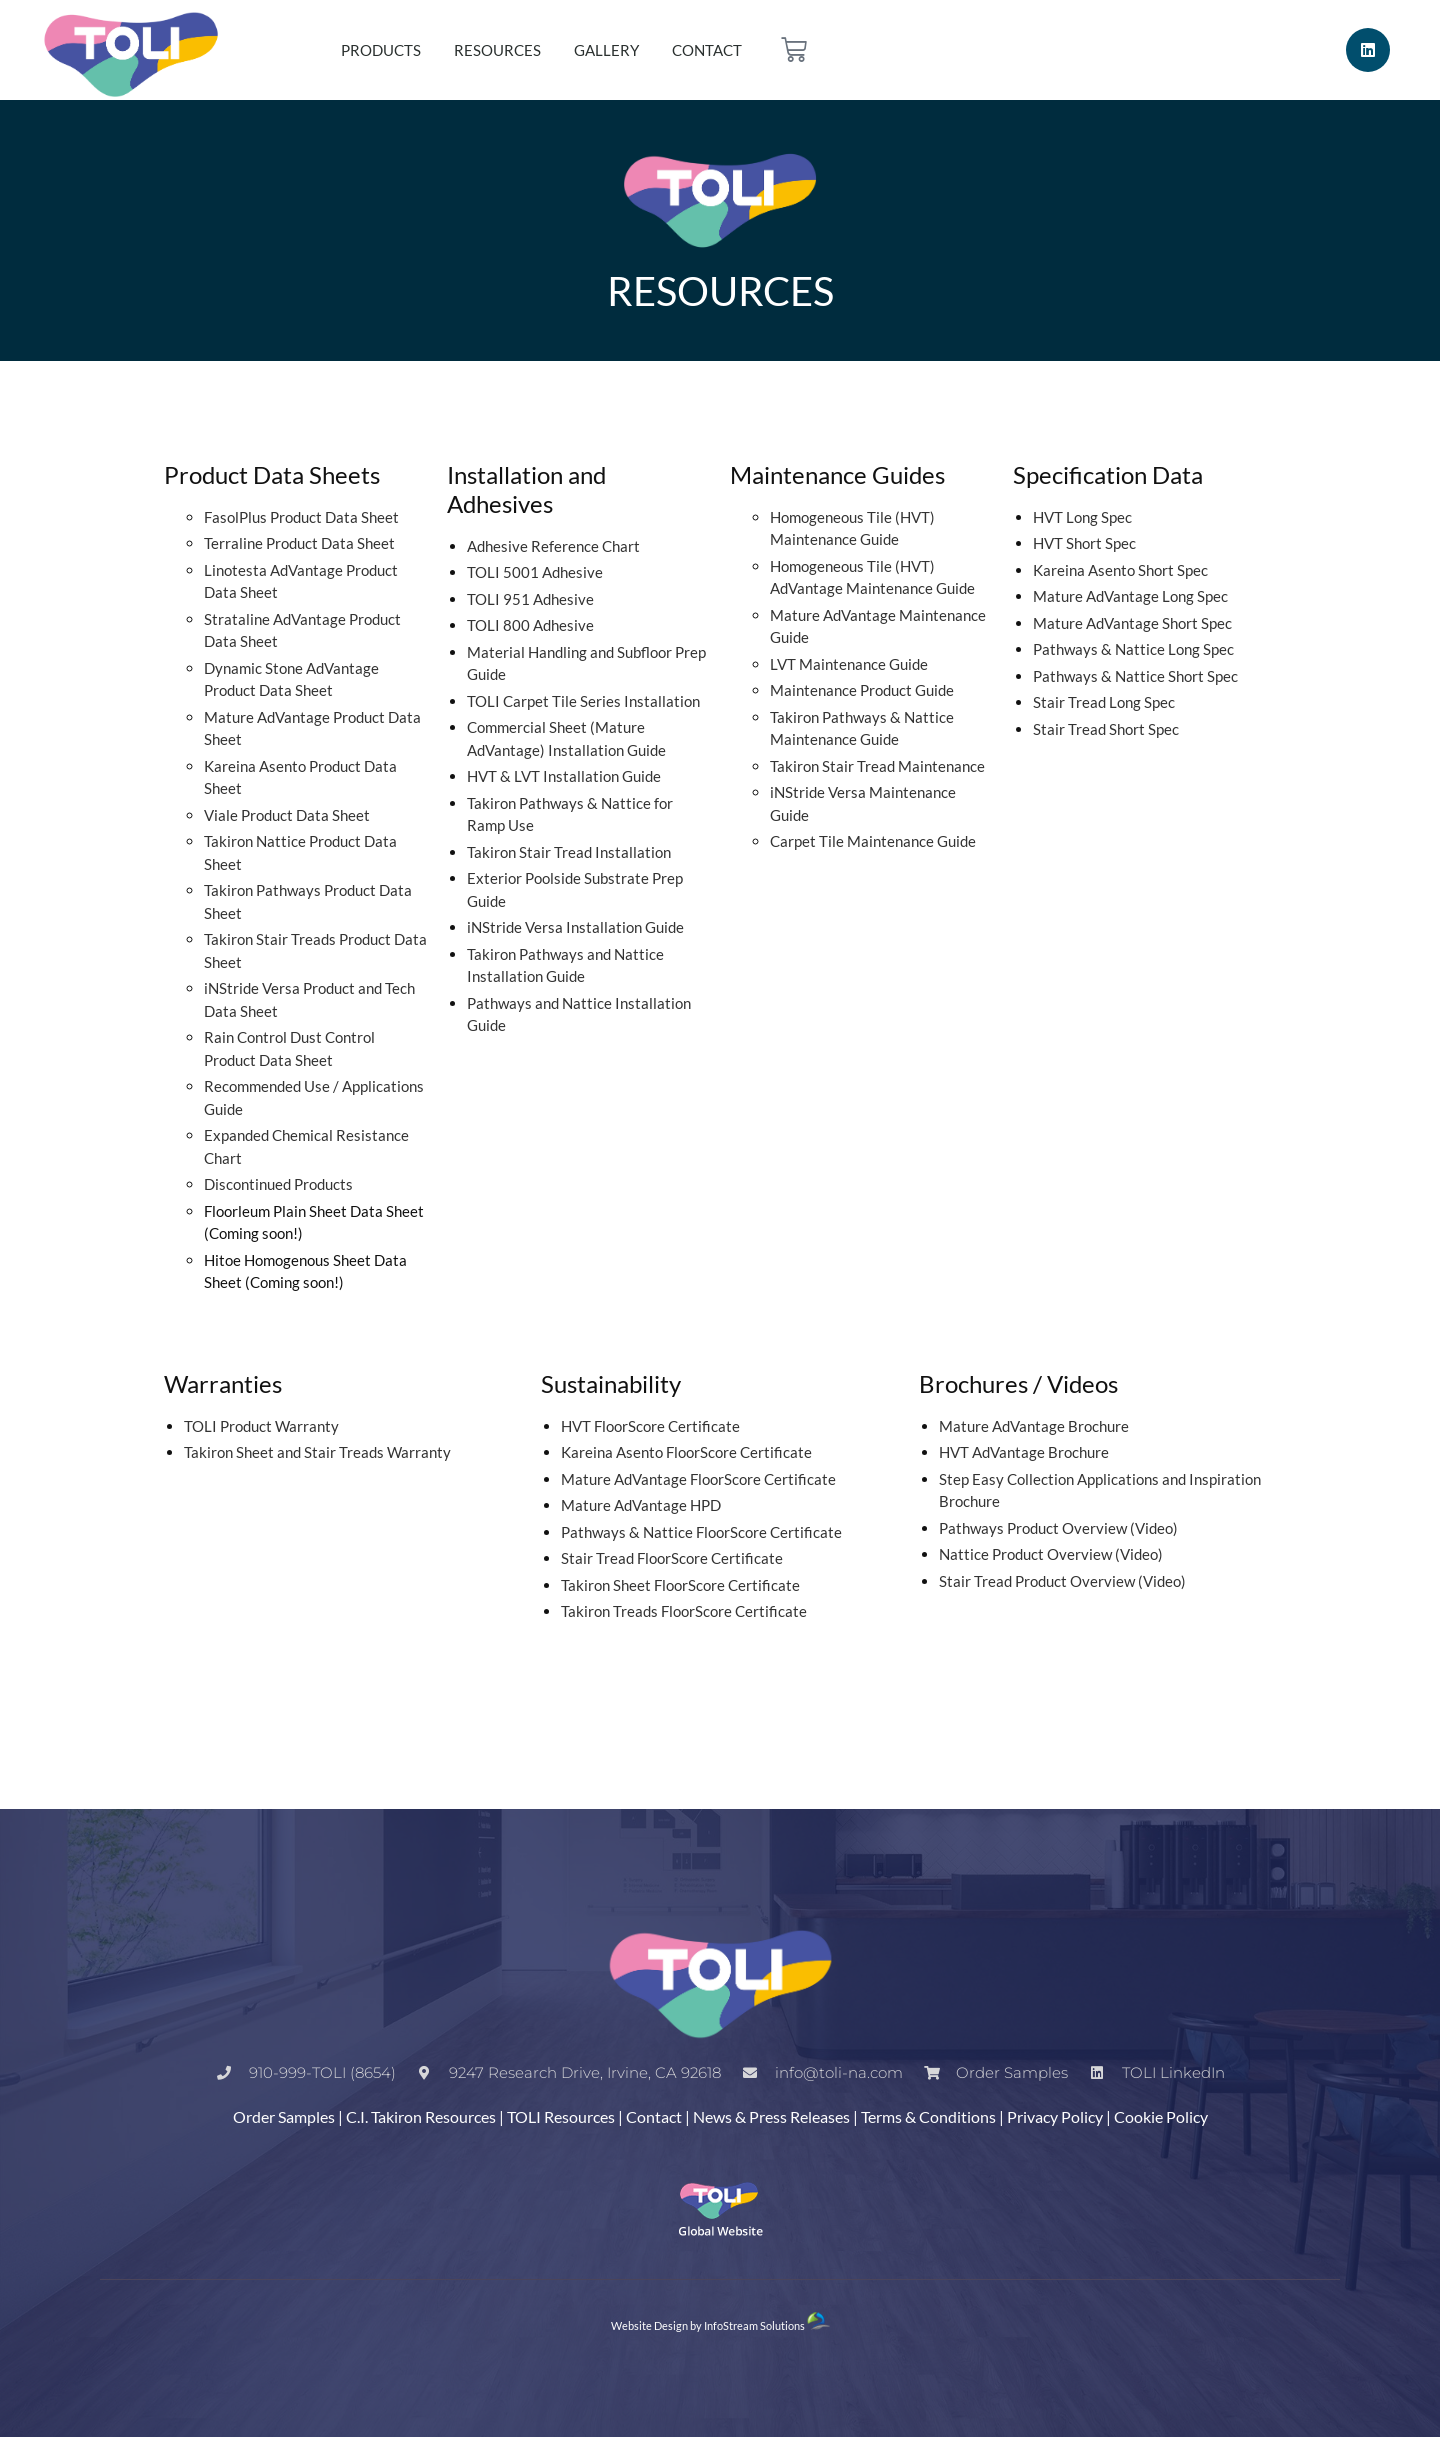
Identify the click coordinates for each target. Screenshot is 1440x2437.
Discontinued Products (278, 1184)
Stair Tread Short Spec (1106, 729)
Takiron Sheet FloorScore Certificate (680, 1585)
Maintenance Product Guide (862, 690)
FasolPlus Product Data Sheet (301, 517)
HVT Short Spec (1084, 543)
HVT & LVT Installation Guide (564, 776)
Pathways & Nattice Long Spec (1133, 649)
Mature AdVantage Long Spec (1130, 596)
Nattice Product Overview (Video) (1051, 1554)
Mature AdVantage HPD (641, 1505)
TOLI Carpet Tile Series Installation (583, 701)
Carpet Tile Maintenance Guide (873, 841)
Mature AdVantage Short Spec (1132, 623)
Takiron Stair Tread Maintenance (877, 766)
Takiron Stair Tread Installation (569, 852)
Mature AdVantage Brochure (1034, 1426)
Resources (497, 50)
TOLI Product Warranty (261, 1426)
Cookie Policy (1161, 2116)
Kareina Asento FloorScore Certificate (686, 1452)
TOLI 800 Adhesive (530, 625)
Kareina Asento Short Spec (1120, 570)
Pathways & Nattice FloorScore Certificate (701, 1532)
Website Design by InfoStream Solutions (708, 2325)
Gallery (606, 50)
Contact (707, 50)
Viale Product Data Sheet (287, 815)
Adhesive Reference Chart (553, 546)
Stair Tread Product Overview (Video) (1062, 1581)
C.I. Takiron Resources (421, 2116)
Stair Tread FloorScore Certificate (672, 1558)
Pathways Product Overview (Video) (1058, 1528)
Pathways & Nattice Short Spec (1135, 676)
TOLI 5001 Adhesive (535, 572)
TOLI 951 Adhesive (530, 599)
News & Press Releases (771, 2116)
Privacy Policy (1055, 2116)
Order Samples (284, 2116)
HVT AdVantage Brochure (1024, 1452)
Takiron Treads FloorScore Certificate (684, 1611)
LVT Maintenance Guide (849, 664)
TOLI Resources (561, 2116)
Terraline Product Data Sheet (299, 543)
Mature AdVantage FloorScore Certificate (698, 1479)
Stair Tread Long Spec (1104, 702)
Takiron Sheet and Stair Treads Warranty (317, 1452)
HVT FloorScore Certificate (650, 1426)
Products (381, 50)
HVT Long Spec (1082, 517)
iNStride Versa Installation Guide (575, 927)
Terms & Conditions (928, 2116)
